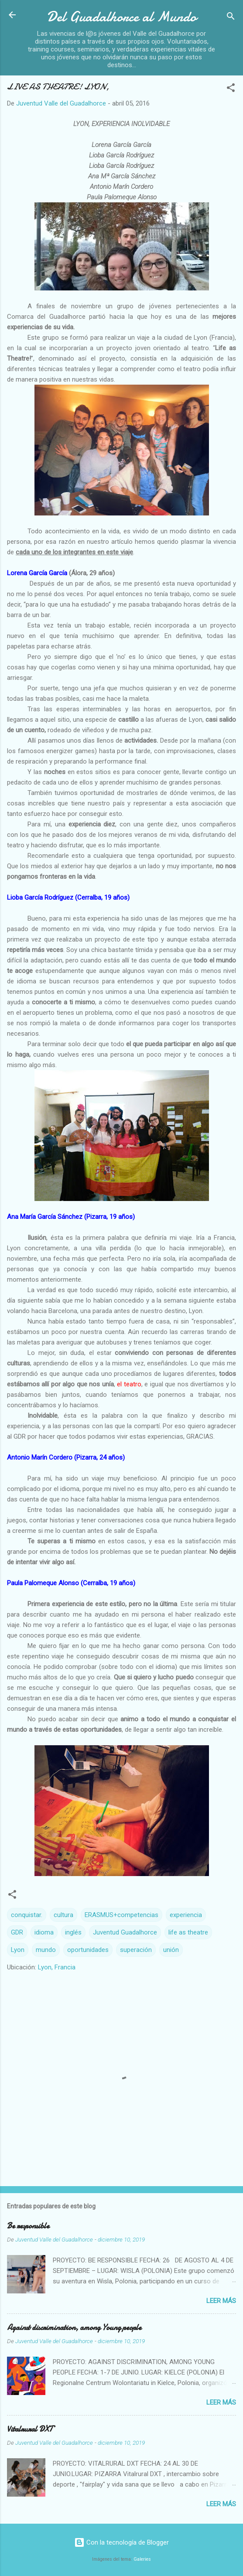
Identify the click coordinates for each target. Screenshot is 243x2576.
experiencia (186, 1915)
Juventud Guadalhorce (125, 1932)
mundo (46, 1950)
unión (171, 1950)
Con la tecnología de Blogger (121, 2542)
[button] (231, 89)
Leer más (221, 2301)
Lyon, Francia (56, 1967)
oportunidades (88, 1950)
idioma (44, 1932)
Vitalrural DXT (30, 2429)
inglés (73, 1932)
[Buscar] (231, 17)
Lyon (17, 1950)
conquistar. (26, 1915)
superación (136, 1950)
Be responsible (28, 2226)
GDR (17, 1932)
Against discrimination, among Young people (74, 2327)
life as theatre (188, 1932)
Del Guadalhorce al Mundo (121, 17)
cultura (63, 1915)
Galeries (142, 2559)
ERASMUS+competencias (121, 1915)
